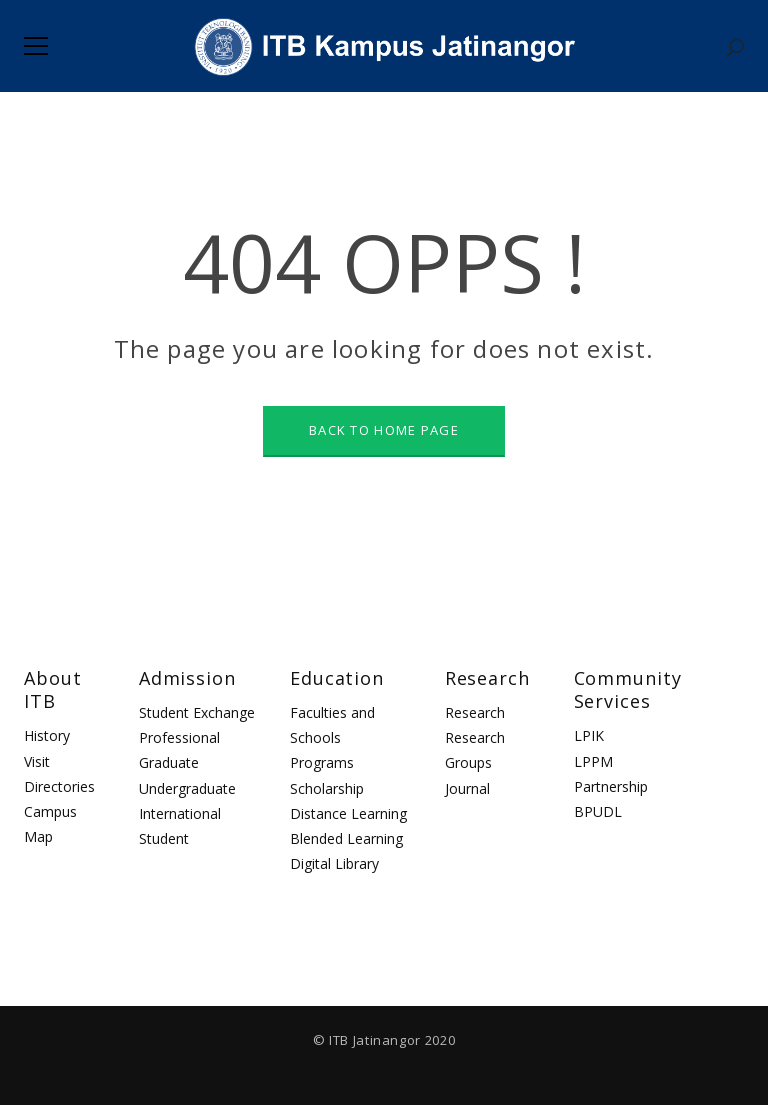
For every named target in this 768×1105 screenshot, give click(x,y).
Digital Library (334, 863)
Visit (37, 761)
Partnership (611, 786)
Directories (59, 786)
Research (475, 712)
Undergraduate (187, 788)
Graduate (169, 762)
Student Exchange (197, 712)
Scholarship (327, 788)
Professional (179, 737)
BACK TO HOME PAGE (384, 430)
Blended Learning (346, 838)
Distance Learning (348, 813)
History (47, 735)
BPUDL (598, 811)
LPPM (593, 761)
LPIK (589, 735)
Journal (467, 788)
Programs (322, 762)
